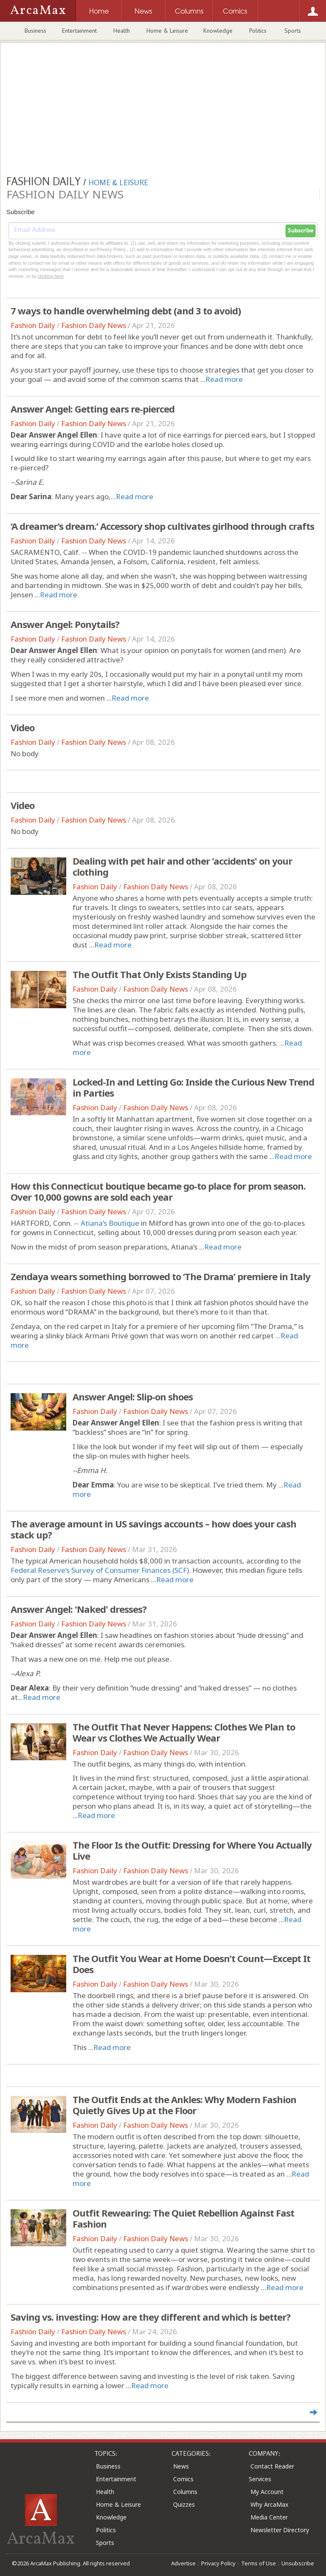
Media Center (269, 2517)
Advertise (183, 2563)
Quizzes (184, 2504)
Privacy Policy (218, 2563)
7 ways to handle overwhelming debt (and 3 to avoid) (126, 310)
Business (35, 30)
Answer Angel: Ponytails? (65, 624)
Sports (292, 30)
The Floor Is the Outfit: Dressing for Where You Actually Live (192, 1850)
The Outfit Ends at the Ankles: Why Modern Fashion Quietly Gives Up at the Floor (184, 2105)
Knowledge (218, 30)
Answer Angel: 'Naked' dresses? (78, 1609)
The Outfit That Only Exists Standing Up (159, 974)
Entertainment (79, 30)
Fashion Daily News (93, 325)
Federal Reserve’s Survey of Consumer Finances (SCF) (100, 1570)
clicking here (51, 276)
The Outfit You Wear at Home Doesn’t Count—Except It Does (191, 1964)
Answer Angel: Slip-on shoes (133, 1396)
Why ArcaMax (269, 2504)
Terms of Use (258, 2563)
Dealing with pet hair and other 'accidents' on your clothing (182, 866)
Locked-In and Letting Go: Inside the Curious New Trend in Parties (193, 1087)
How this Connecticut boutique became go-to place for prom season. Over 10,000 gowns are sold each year (158, 1191)
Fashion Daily (33, 325)
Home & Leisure (167, 30)
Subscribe (300, 231)
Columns (185, 2492)
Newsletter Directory (279, 2530)
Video (22, 727)
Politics (258, 30)
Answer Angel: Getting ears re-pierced (92, 408)
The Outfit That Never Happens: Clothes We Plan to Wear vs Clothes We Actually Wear (184, 1732)
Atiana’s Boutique (110, 1223)
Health (121, 30)
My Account (267, 2492)
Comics (183, 2479)
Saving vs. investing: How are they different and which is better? (150, 2316)
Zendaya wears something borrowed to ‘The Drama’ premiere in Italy (160, 1276)
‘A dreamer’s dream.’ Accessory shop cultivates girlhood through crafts (162, 526)
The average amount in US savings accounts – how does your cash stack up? (153, 1529)
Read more (224, 379)
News (181, 2466)
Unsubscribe (297, 2563)
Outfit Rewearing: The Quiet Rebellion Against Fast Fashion (183, 2218)
